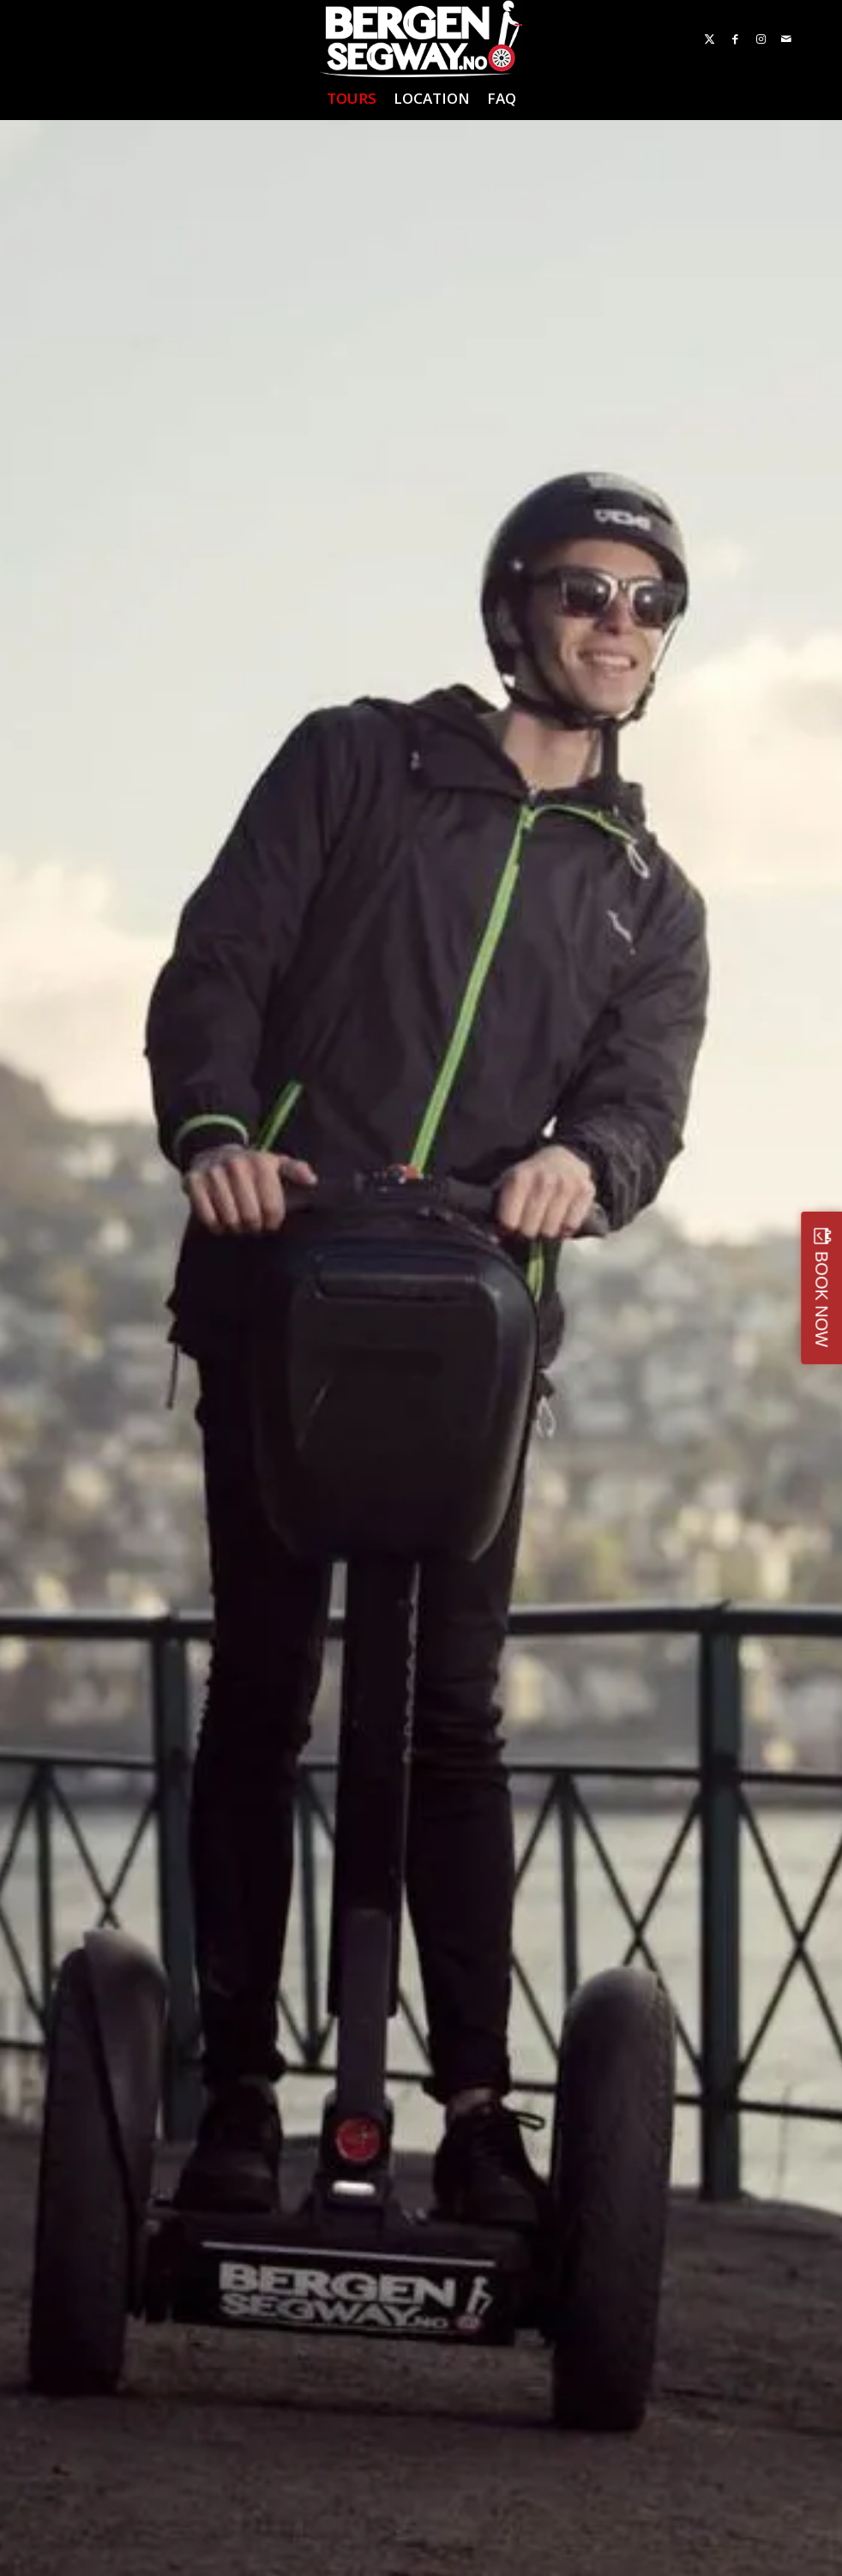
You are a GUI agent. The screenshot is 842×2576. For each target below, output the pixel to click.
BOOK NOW (821, 1299)
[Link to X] (709, 38)
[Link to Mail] (786, 38)
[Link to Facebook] (735, 38)
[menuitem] (351, 98)
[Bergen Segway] (420, 38)
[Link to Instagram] (760, 38)
